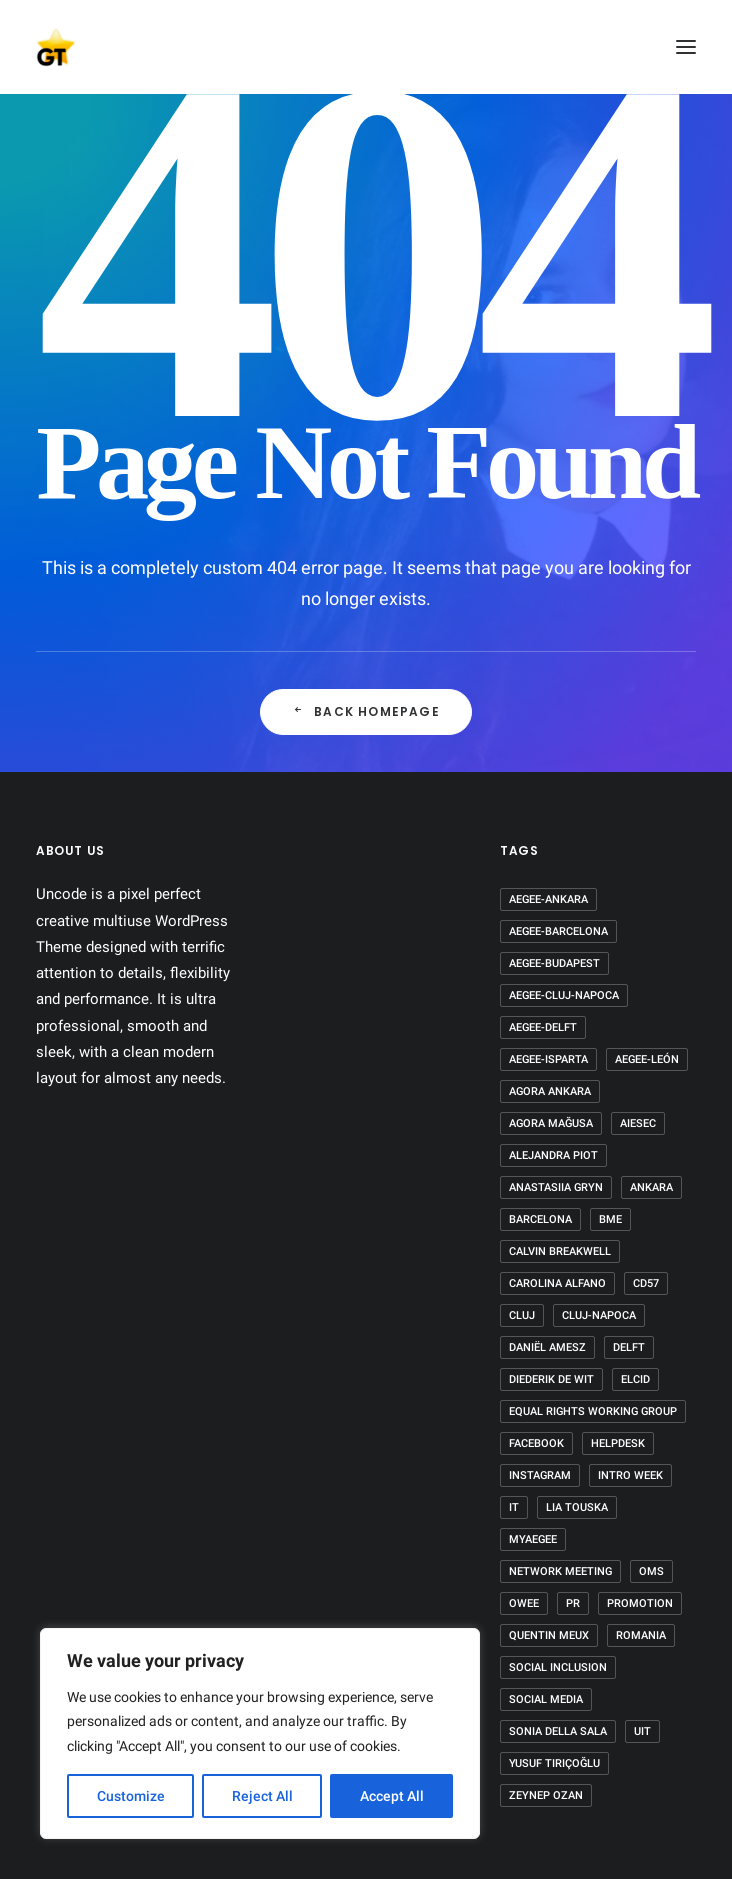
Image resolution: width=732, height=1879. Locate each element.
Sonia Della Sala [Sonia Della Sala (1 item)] (558, 1731)
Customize (131, 1796)
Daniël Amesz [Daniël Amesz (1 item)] (547, 1347)
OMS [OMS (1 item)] (651, 1571)
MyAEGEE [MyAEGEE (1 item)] (533, 1539)
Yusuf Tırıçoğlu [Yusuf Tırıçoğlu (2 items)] (554, 1763)
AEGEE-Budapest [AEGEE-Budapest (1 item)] (554, 963)
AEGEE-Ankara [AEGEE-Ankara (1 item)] (548, 899)
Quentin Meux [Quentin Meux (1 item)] (549, 1635)
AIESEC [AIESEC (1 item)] (638, 1123)
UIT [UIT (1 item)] (642, 1731)
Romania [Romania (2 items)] (641, 1635)
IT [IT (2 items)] (514, 1507)
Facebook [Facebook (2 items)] (536, 1443)
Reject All (262, 1796)
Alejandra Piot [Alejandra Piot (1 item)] (553, 1155)
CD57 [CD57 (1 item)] (646, 1283)
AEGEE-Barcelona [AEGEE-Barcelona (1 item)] (558, 931)
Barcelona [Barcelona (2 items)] (540, 1219)
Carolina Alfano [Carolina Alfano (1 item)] (557, 1283)
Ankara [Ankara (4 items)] (651, 1187)
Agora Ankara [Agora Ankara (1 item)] (550, 1091)
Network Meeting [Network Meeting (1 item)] (560, 1571)
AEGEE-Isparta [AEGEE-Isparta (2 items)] (548, 1059)
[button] (686, 47)
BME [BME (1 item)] (610, 1219)
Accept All (392, 1796)
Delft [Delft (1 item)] (629, 1347)
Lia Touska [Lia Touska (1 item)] (577, 1507)
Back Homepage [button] (366, 711)
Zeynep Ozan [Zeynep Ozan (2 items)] (546, 1795)
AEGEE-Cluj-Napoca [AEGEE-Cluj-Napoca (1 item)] (564, 995)
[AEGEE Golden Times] (366, 47)
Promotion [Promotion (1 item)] (640, 1603)
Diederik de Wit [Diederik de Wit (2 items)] (551, 1379)
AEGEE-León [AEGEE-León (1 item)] (647, 1059)
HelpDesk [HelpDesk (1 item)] (618, 1443)
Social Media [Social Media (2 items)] (546, 1699)
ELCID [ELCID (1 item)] (635, 1379)
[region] (260, 1734)
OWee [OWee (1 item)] (524, 1603)
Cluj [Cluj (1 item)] (522, 1315)
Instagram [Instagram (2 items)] (540, 1475)
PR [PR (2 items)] (573, 1603)
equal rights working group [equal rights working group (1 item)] (593, 1411)
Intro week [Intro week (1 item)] (630, 1475)
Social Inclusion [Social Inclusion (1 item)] (558, 1667)
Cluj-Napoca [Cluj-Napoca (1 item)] (599, 1315)
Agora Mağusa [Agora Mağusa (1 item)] (551, 1123)
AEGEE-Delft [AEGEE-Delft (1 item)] (543, 1027)
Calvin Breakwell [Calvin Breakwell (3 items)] (560, 1251)
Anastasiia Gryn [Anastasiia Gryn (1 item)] (556, 1187)
